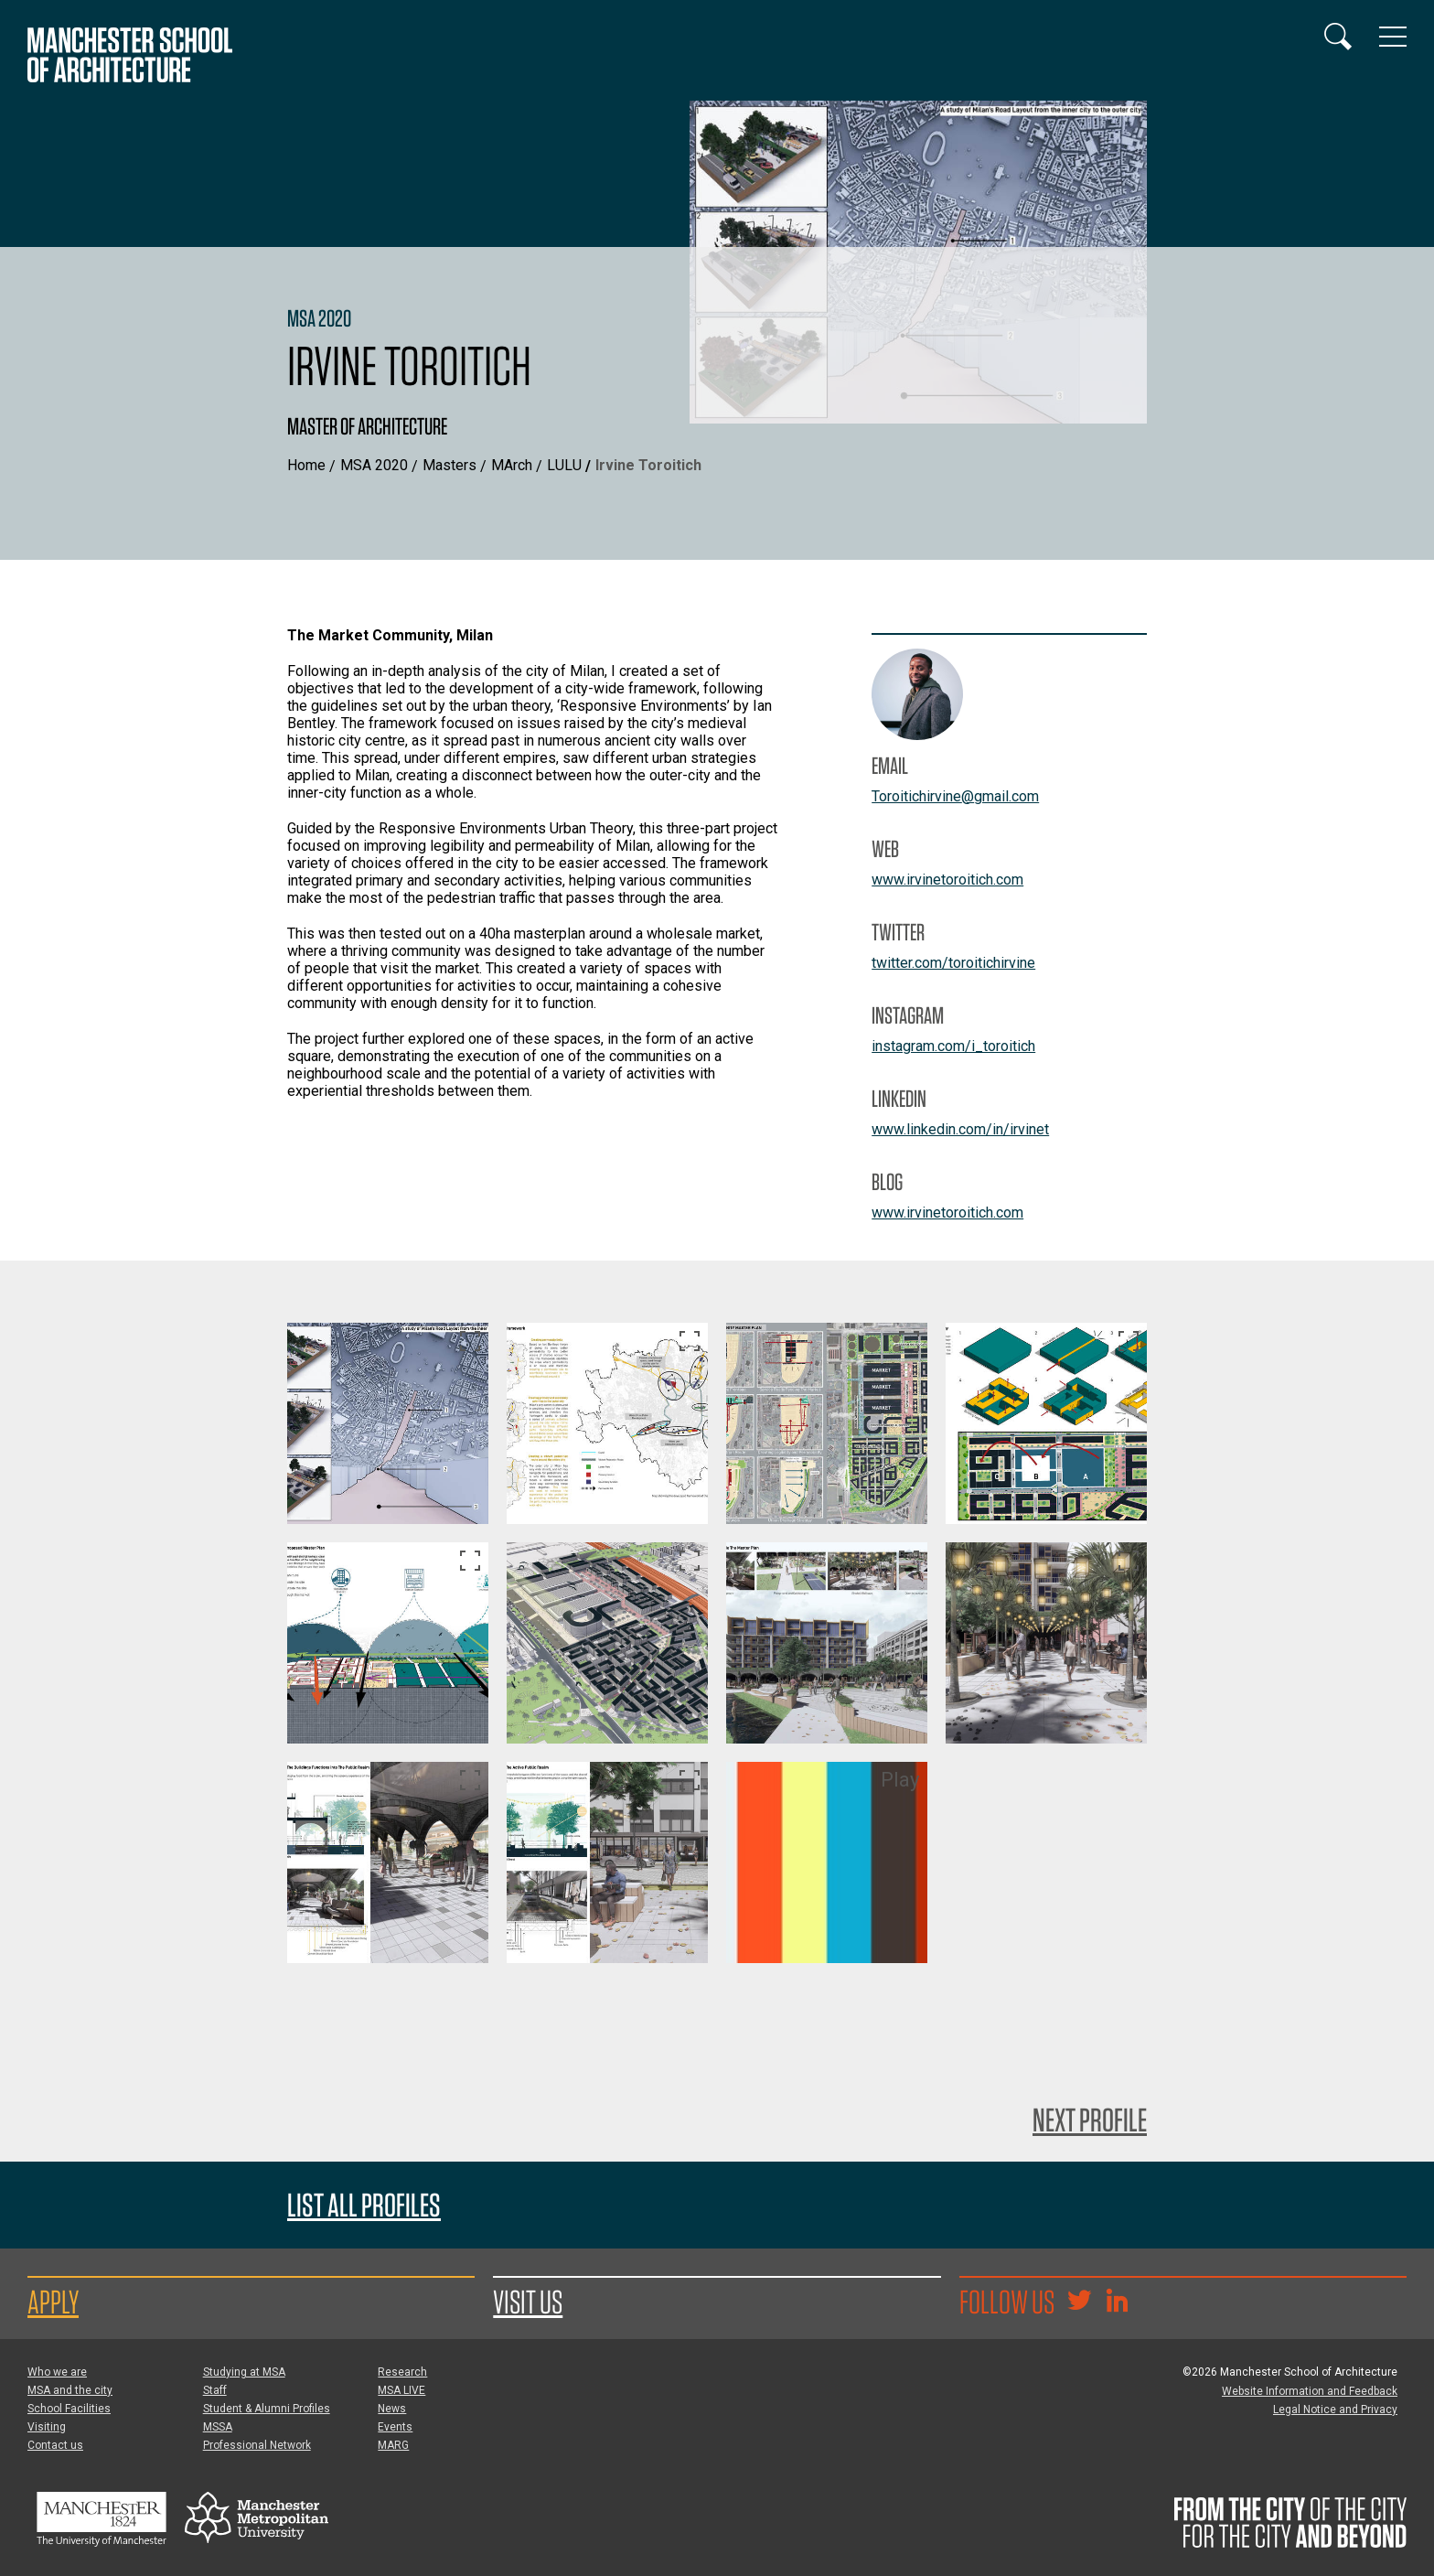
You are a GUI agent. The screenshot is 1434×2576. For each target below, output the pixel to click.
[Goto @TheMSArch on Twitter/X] (1079, 2302)
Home (306, 465)
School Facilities (69, 2408)
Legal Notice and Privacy (1335, 2409)
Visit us (527, 2301)
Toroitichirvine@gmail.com (955, 796)
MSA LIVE (401, 2390)
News (392, 2408)
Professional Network (257, 2445)
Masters (449, 465)
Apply (53, 2301)
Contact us (55, 2445)
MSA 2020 (374, 465)
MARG (393, 2445)
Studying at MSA (244, 2372)
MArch (511, 465)
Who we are (57, 2372)
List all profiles (364, 2205)
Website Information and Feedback (1309, 2391)
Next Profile (1090, 2119)
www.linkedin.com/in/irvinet (960, 1129)
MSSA (217, 2426)
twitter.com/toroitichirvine (953, 962)
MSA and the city (69, 2390)
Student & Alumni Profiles (266, 2408)
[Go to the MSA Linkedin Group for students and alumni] (1117, 2302)
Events (395, 2426)
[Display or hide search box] (1338, 36)
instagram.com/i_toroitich (953, 1046)
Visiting (46, 2426)
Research (402, 2372)
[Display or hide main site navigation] (1393, 36)
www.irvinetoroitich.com (947, 879)
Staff (215, 2390)
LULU (564, 465)
